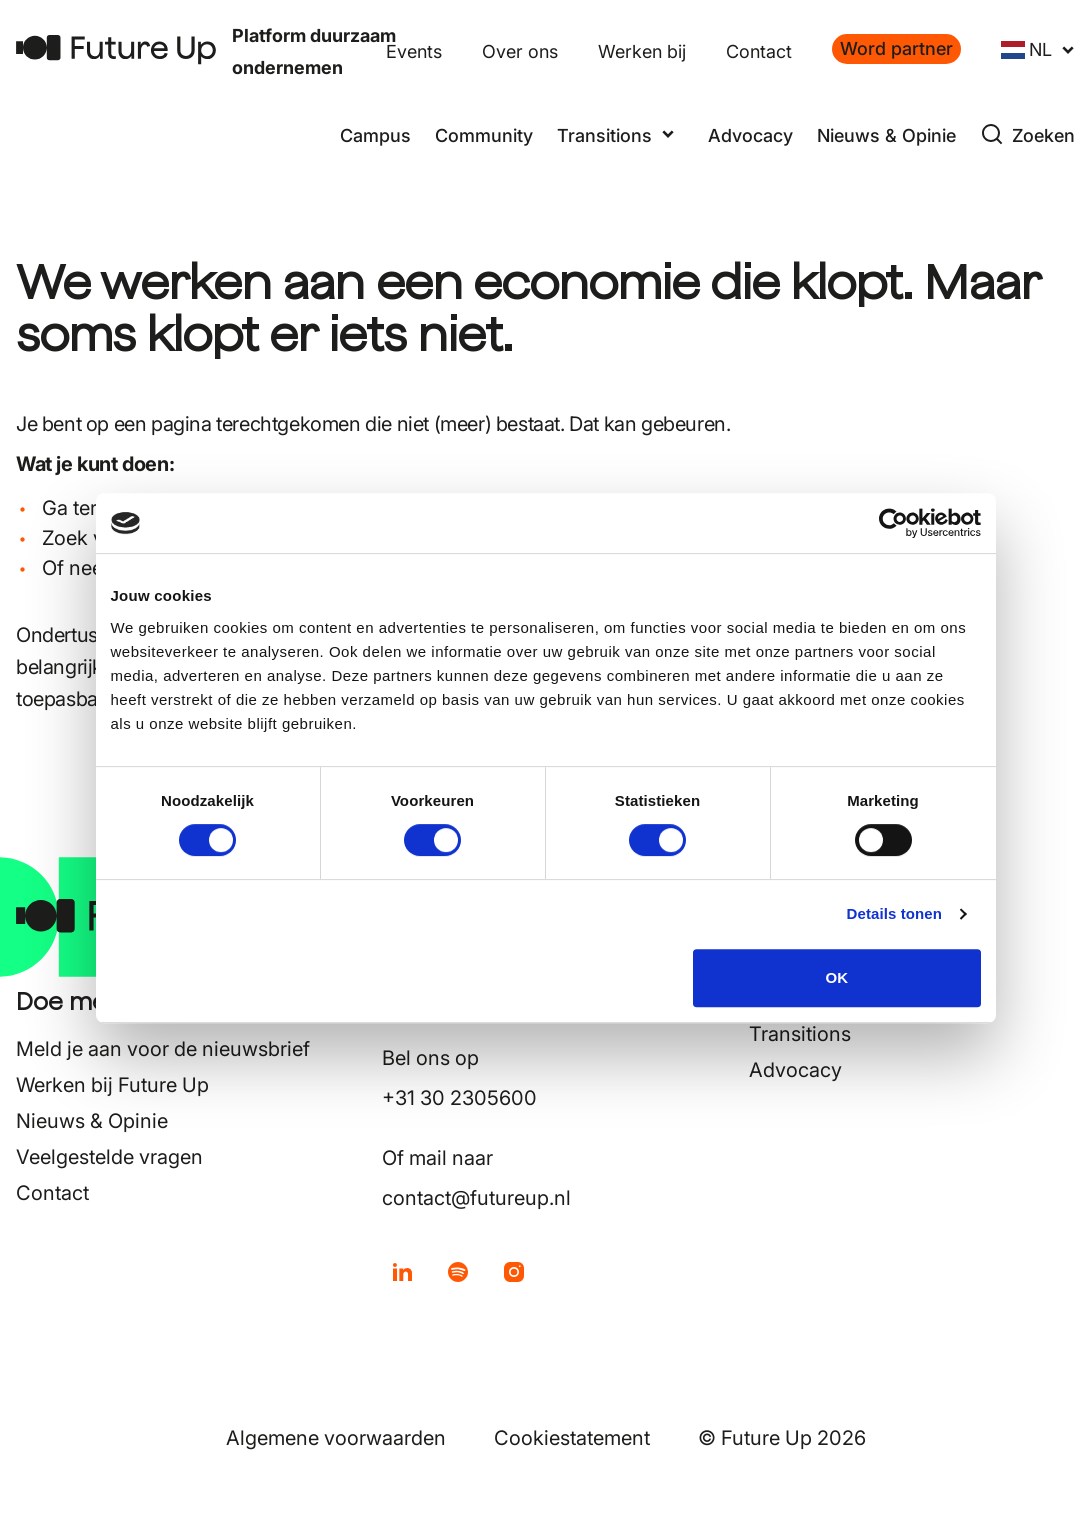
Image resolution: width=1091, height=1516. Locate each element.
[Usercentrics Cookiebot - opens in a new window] (893, 523)
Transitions (800, 1034)
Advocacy (750, 135)
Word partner (896, 48)
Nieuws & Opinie (886, 135)
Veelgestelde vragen (109, 1157)
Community (484, 135)
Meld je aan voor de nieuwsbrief (163, 1049)
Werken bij (642, 51)
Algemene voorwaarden (336, 1438)
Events (414, 51)
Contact (759, 51)
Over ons (520, 51)
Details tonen (894, 913)
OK (837, 977)
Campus (375, 135)
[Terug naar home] (116, 49)
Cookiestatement (572, 1438)
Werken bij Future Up (112, 1085)
